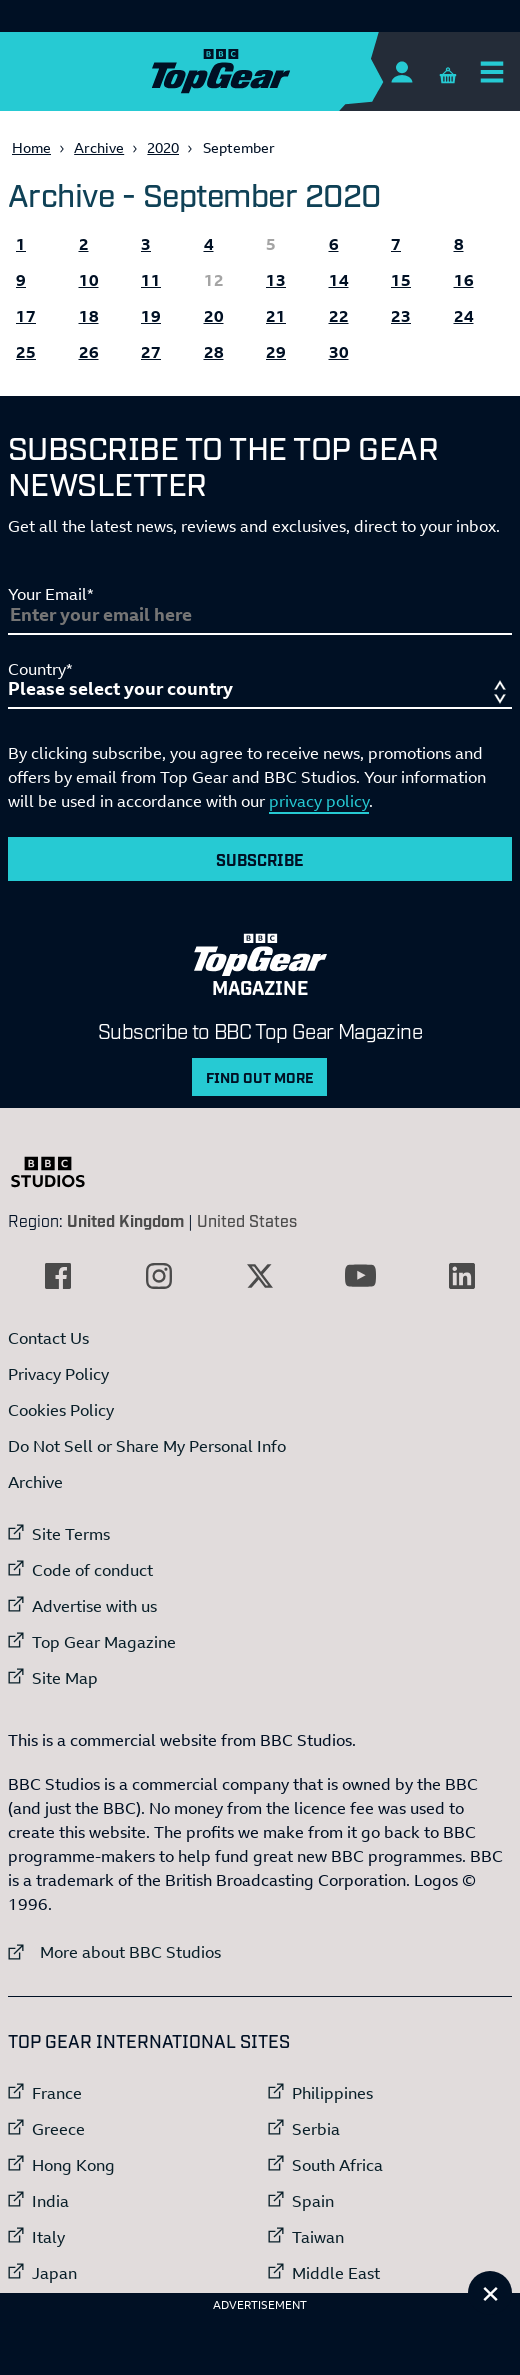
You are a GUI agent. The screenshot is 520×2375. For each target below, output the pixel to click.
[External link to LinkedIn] (462, 1276)
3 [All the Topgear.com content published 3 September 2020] (146, 244)
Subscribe (260, 859)
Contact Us (48, 1338)
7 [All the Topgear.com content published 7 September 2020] (396, 244)
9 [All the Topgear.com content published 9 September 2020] (21, 280)
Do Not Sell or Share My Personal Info (147, 1446)
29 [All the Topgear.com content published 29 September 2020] (276, 352)
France (57, 2093)
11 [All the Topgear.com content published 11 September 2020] (151, 280)
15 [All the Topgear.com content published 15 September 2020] (401, 280)
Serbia (316, 2129)
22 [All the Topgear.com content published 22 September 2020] (339, 316)
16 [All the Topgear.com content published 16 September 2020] (464, 280)
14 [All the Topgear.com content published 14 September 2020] (339, 280)
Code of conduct (92, 1570)
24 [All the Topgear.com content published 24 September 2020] (464, 316)
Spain (313, 2201)
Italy (48, 2237)
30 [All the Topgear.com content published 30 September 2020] (339, 352)
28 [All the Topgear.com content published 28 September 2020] (214, 352)
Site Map (65, 1678)
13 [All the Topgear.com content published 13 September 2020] (276, 280)
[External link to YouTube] (361, 1276)
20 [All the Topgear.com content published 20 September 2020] (214, 316)
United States (247, 1220)
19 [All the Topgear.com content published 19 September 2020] (151, 316)
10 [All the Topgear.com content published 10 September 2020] (89, 280)
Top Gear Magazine (104, 1642)
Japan (54, 2273)
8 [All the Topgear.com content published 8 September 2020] (459, 244)
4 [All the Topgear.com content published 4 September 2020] (209, 244)
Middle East (336, 2273)
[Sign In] (401, 71)
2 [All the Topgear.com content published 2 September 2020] (84, 244)
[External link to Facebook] (58, 1276)
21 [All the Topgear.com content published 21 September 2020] (276, 316)
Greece (58, 2129)
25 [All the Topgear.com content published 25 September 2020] (26, 352)
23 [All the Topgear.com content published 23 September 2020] (401, 316)
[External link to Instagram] (159, 1276)
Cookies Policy (61, 1410)
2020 (163, 147)
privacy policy (319, 801)
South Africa (337, 2165)
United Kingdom (125, 1220)
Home (31, 147)
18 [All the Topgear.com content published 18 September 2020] (89, 316)
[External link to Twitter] (260, 1276)
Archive (99, 147)
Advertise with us (94, 1606)
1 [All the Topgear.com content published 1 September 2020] (21, 244)
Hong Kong (73, 2165)
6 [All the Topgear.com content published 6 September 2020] (334, 244)
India (50, 2201)
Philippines (332, 2093)
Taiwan (318, 2237)
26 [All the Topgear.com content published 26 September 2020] (89, 352)
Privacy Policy (58, 1374)
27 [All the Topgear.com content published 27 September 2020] (151, 352)
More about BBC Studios (114, 1951)
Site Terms (71, 1534)
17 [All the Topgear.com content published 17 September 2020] (26, 316)
